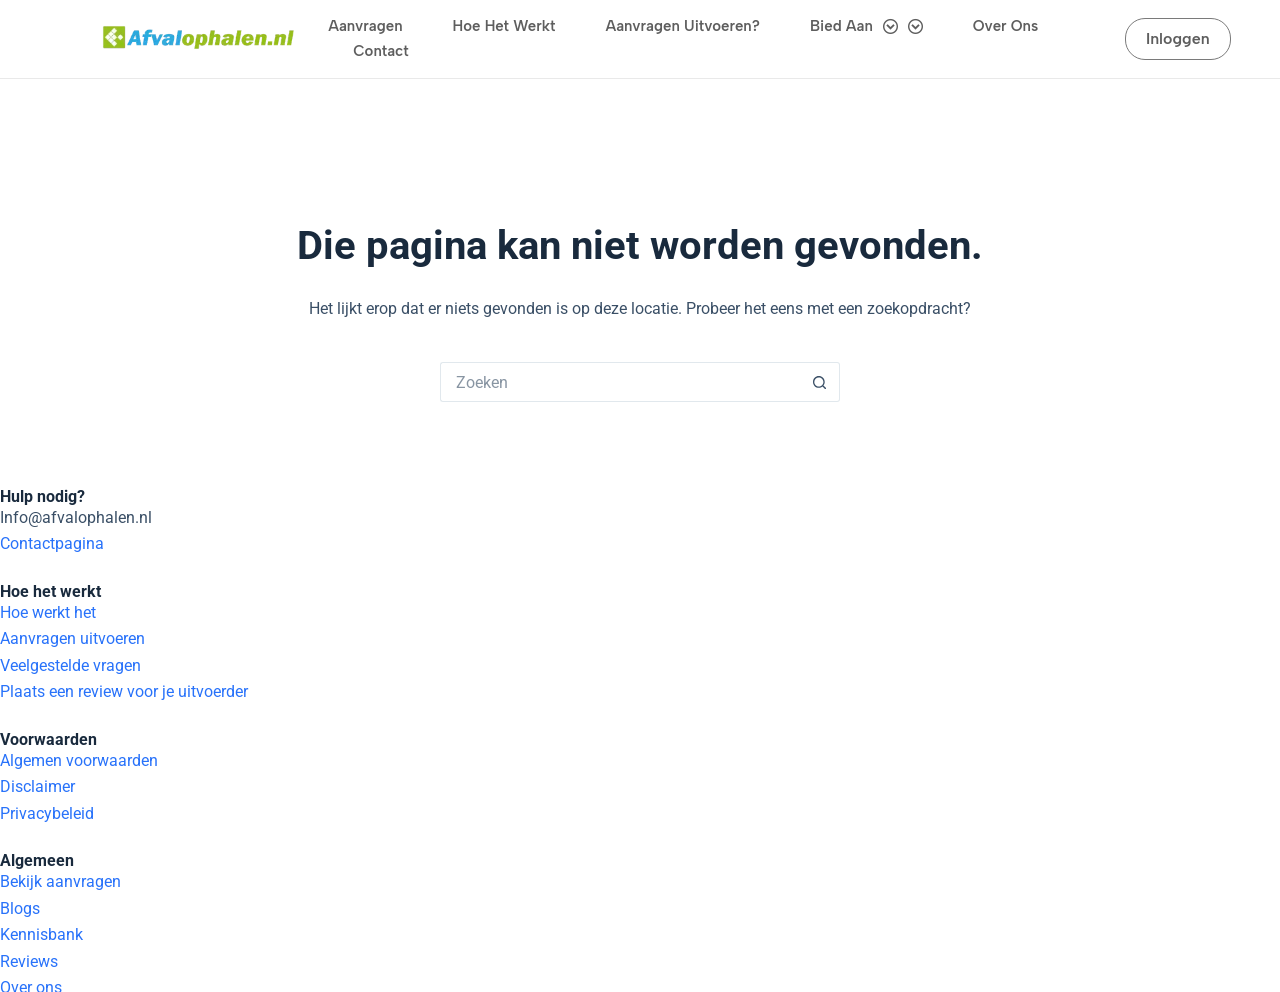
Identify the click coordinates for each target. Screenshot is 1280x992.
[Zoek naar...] (620, 304)
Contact (380, 51)
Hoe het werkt (504, 26)
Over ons (1005, 26)
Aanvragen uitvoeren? (683, 26)
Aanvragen (365, 26)
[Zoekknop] (820, 304)
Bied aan (866, 26)
